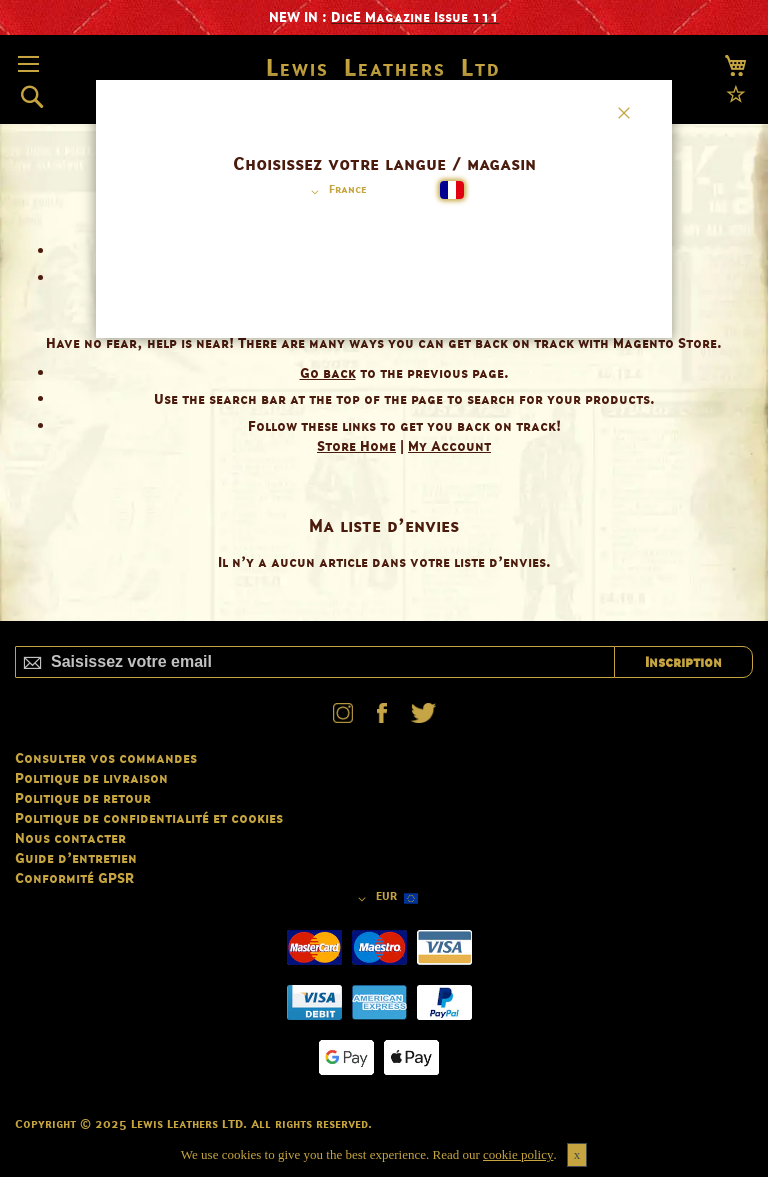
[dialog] (384, 588)
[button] (335, 192)
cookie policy (518, 1154)
